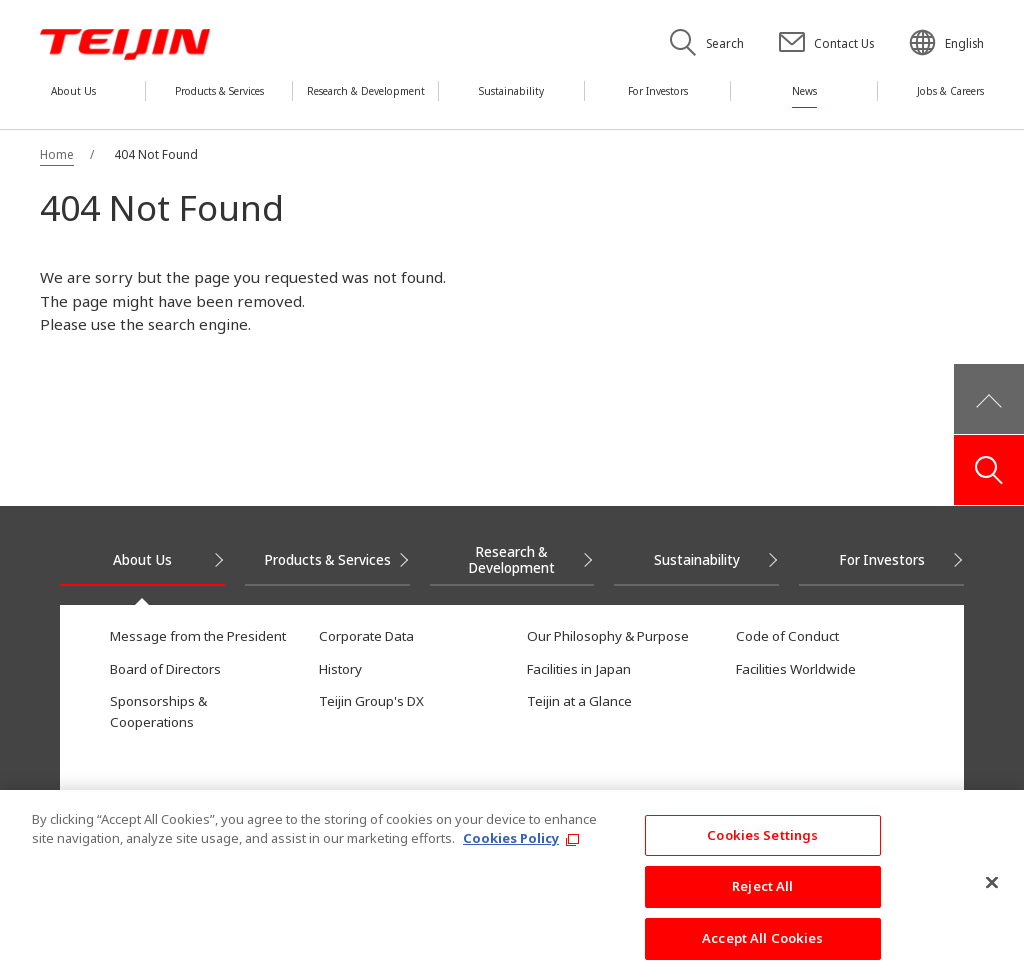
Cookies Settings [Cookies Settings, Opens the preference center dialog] (762, 847)
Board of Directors (165, 669)
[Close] (992, 894)
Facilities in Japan (579, 669)
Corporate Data (366, 636)
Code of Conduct (787, 636)
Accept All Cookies (762, 950)
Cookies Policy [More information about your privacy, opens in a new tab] (511, 851)
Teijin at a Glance (579, 701)
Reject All (762, 899)
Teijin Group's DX (371, 701)
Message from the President (198, 636)
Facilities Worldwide (796, 669)
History (340, 669)
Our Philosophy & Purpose (608, 636)
